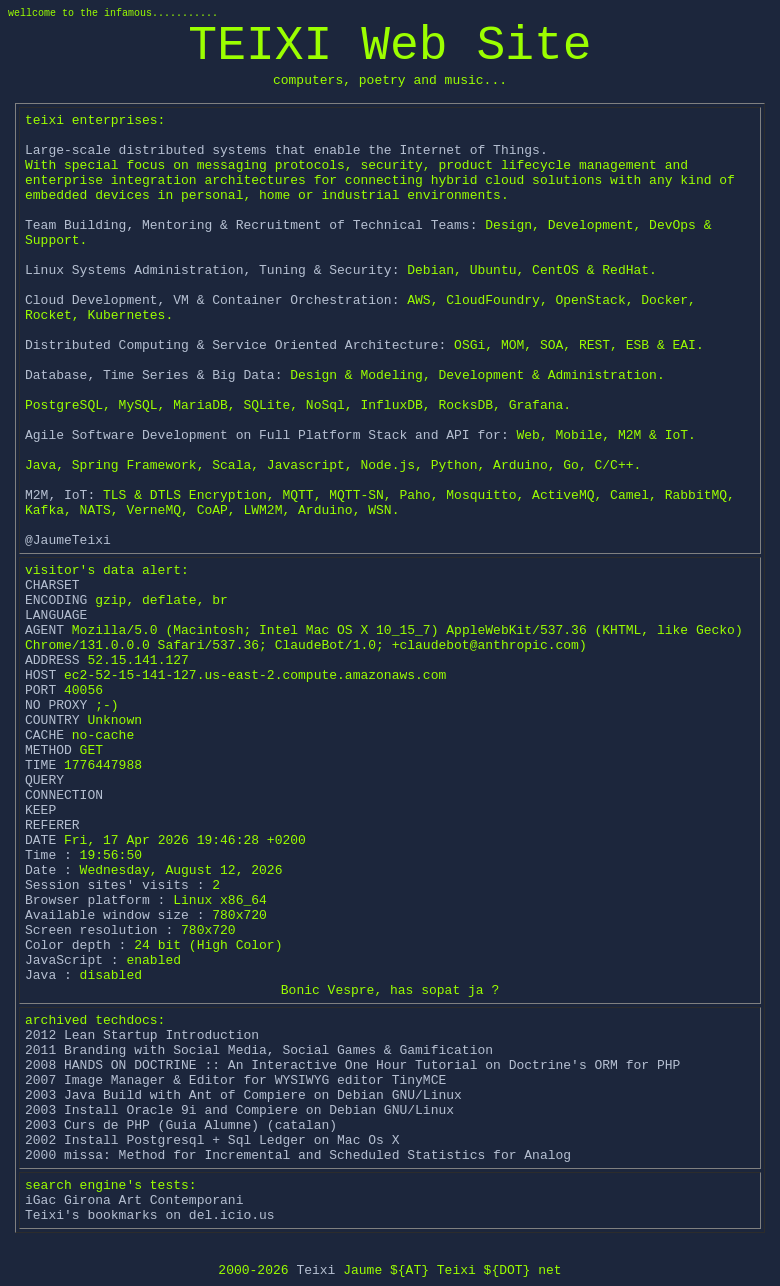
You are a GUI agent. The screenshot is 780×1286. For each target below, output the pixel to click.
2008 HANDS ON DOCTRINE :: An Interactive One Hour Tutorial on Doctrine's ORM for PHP (352, 1065)
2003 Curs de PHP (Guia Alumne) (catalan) (181, 1125)
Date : (48, 870)
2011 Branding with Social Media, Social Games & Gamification (259, 1050)
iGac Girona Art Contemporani (134, 1200)
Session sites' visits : (114, 885)
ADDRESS (56, 660)
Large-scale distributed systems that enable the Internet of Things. (286, 150)
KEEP (40, 810)
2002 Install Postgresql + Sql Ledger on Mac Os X (212, 1140)
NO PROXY (56, 705)
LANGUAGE (56, 615)
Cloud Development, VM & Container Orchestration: (212, 300)
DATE (44, 840)
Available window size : (114, 915)
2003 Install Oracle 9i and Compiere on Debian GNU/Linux (239, 1110)
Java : (48, 975)
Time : (48, 855)
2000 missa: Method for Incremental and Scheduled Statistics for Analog (298, 1155)
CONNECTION (64, 795)
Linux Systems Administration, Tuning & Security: (212, 270)
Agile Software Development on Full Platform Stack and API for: (267, 435)
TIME (44, 765)
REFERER (52, 825)
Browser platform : (95, 900)
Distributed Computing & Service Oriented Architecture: (235, 345)
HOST (44, 675)
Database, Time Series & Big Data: (153, 375)
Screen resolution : (99, 930)
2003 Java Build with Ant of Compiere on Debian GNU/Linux (243, 1095)
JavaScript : (72, 960)
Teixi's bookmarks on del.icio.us (150, 1215)
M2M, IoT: (60, 495)
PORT (44, 690)
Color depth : (75, 945)
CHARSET (52, 585)
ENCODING (60, 600)
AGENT (48, 630)
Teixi (315, 1270)
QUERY (44, 780)
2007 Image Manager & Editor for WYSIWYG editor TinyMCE (235, 1080)
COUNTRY (52, 720)
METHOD (52, 750)
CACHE (48, 735)
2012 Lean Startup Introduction (142, 1035)
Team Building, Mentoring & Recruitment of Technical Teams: (251, 225)
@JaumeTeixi (68, 540)
